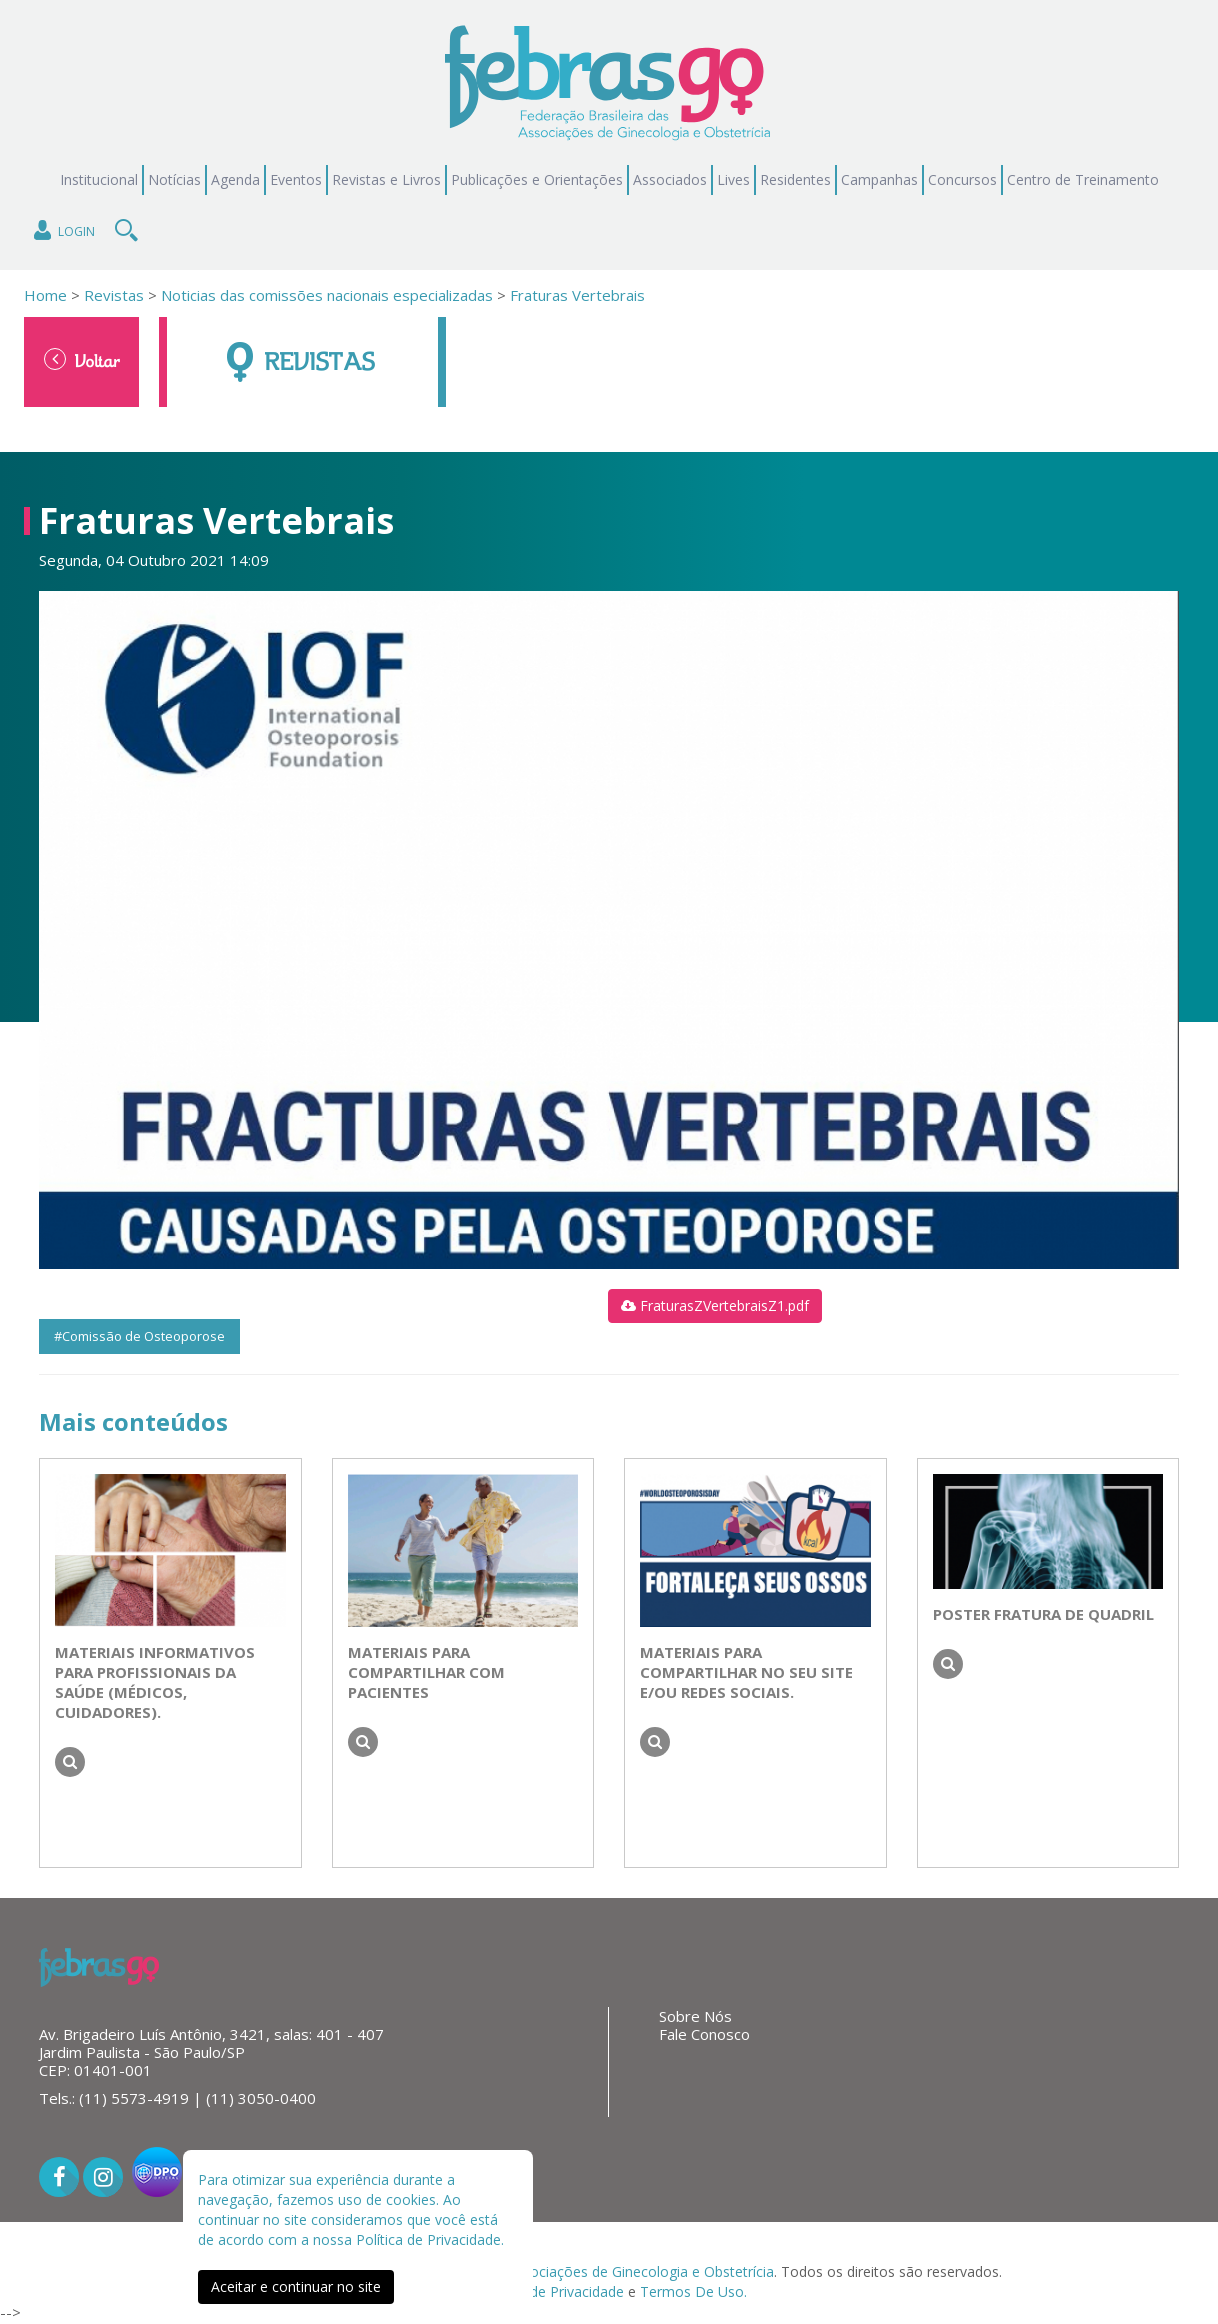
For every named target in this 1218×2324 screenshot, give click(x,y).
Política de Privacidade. (430, 2239)
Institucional (99, 179)
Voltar (82, 360)
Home (45, 295)
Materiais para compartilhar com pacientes (426, 1672)
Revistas (112, 295)
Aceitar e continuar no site (296, 2286)
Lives (733, 179)
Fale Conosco (704, 2034)
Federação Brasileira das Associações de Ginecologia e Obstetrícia (558, 2271)
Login (62, 230)
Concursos (962, 179)
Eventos (296, 179)
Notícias (174, 179)
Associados (670, 179)
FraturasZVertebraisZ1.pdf (715, 1305)
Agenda (235, 179)
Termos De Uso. (693, 2291)
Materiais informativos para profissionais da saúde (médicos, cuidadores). (155, 1682)
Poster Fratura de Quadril (1043, 1614)
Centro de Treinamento (1083, 179)
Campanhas (879, 179)
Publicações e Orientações (537, 179)
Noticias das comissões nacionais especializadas (327, 295)
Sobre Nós (695, 2016)
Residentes (795, 179)
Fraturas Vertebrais (577, 295)
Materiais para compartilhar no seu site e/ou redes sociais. (746, 1672)
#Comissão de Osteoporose (139, 1336)
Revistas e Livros (386, 179)
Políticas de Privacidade (548, 2291)
